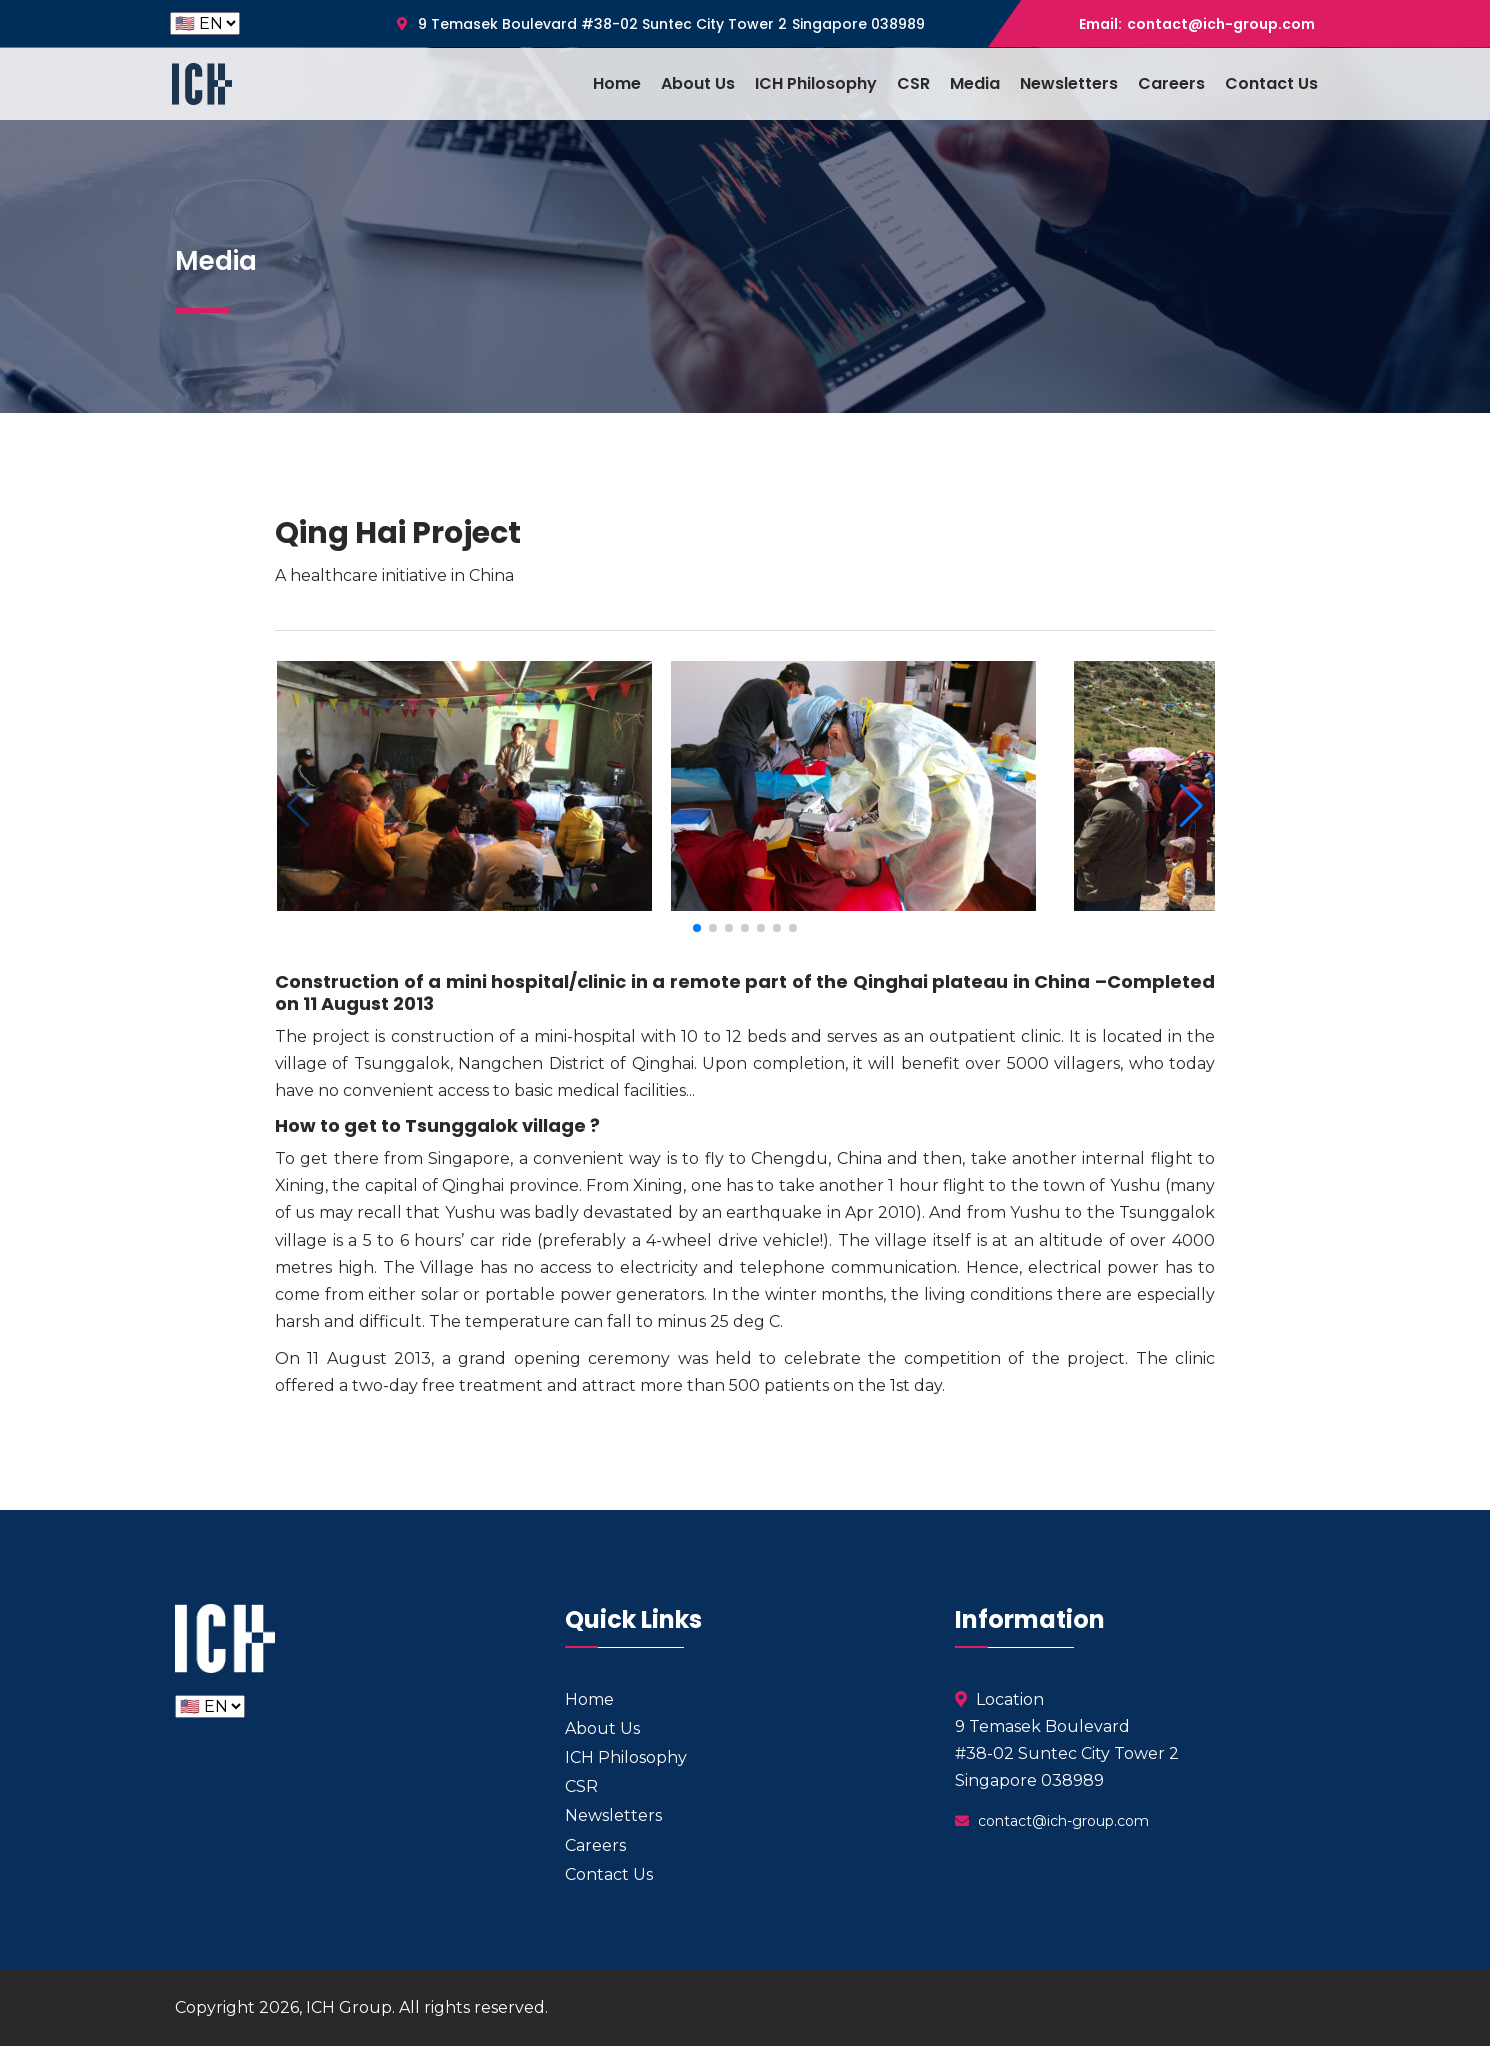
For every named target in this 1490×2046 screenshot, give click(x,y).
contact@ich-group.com (1221, 24)
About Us (698, 83)
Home (617, 83)
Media (975, 83)
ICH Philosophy (816, 83)
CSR (913, 83)
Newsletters (1069, 83)
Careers (1171, 83)
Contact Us (1271, 83)
